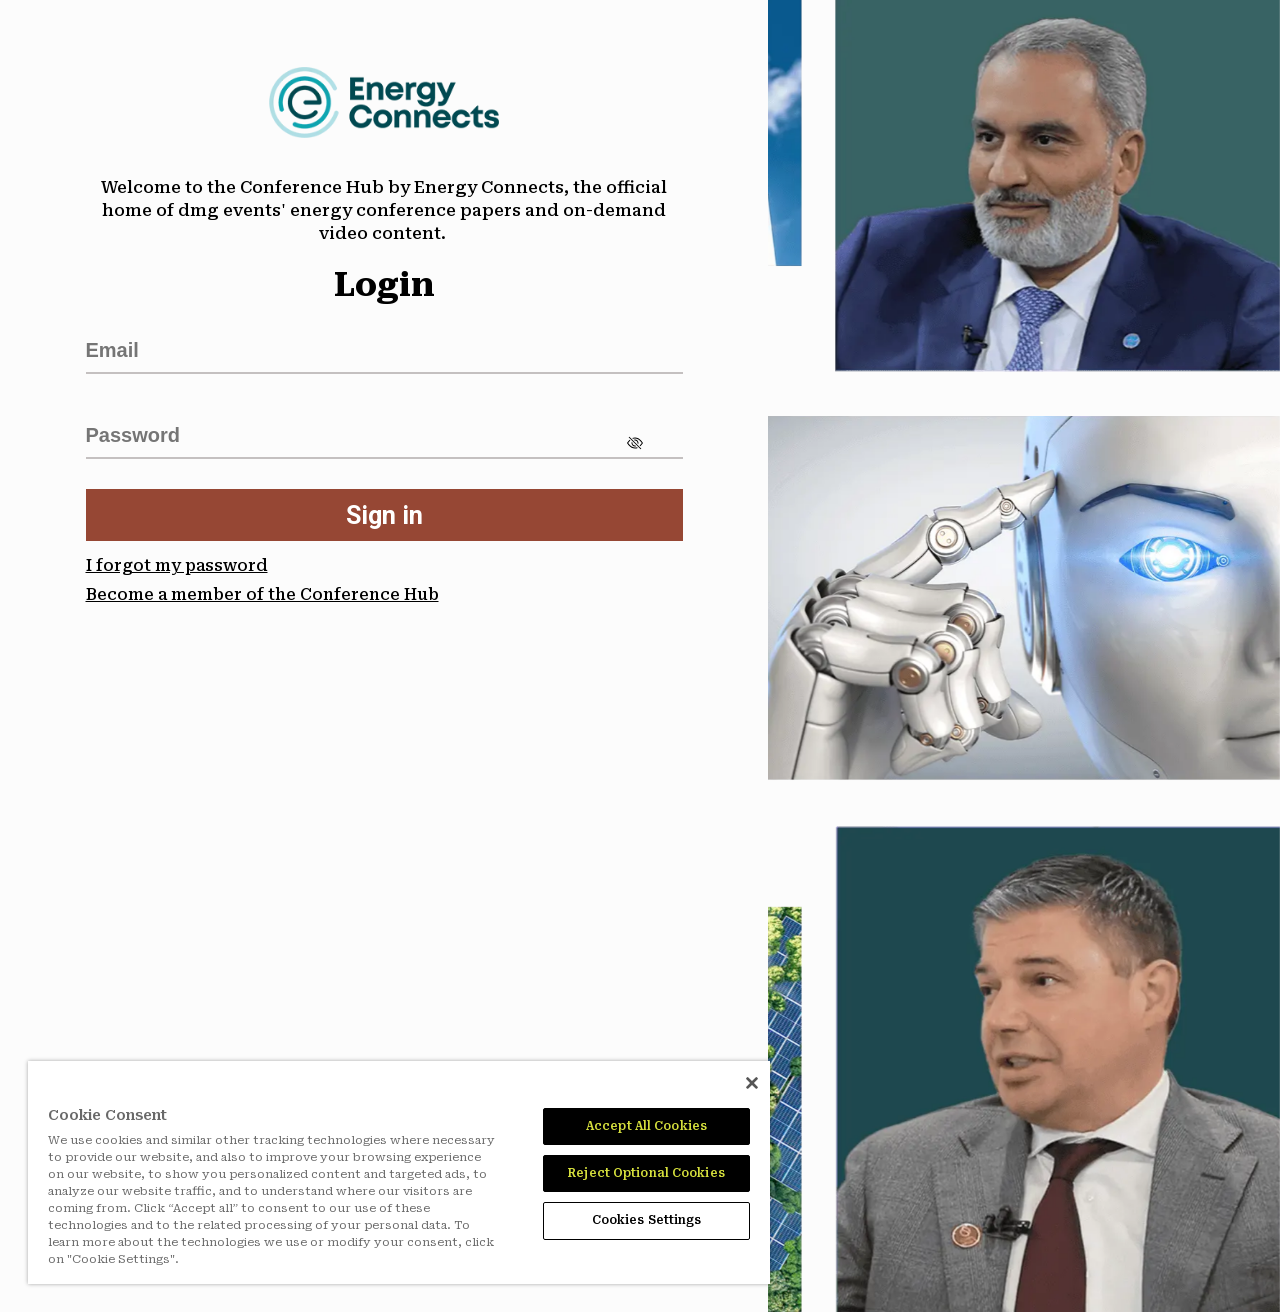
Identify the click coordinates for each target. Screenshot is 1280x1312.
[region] (399, 1173)
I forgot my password (177, 565)
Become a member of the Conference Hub (262, 594)
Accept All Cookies (646, 1126)
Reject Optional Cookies (646, 1173)
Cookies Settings (647, 1220)
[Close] (752, 1083)
